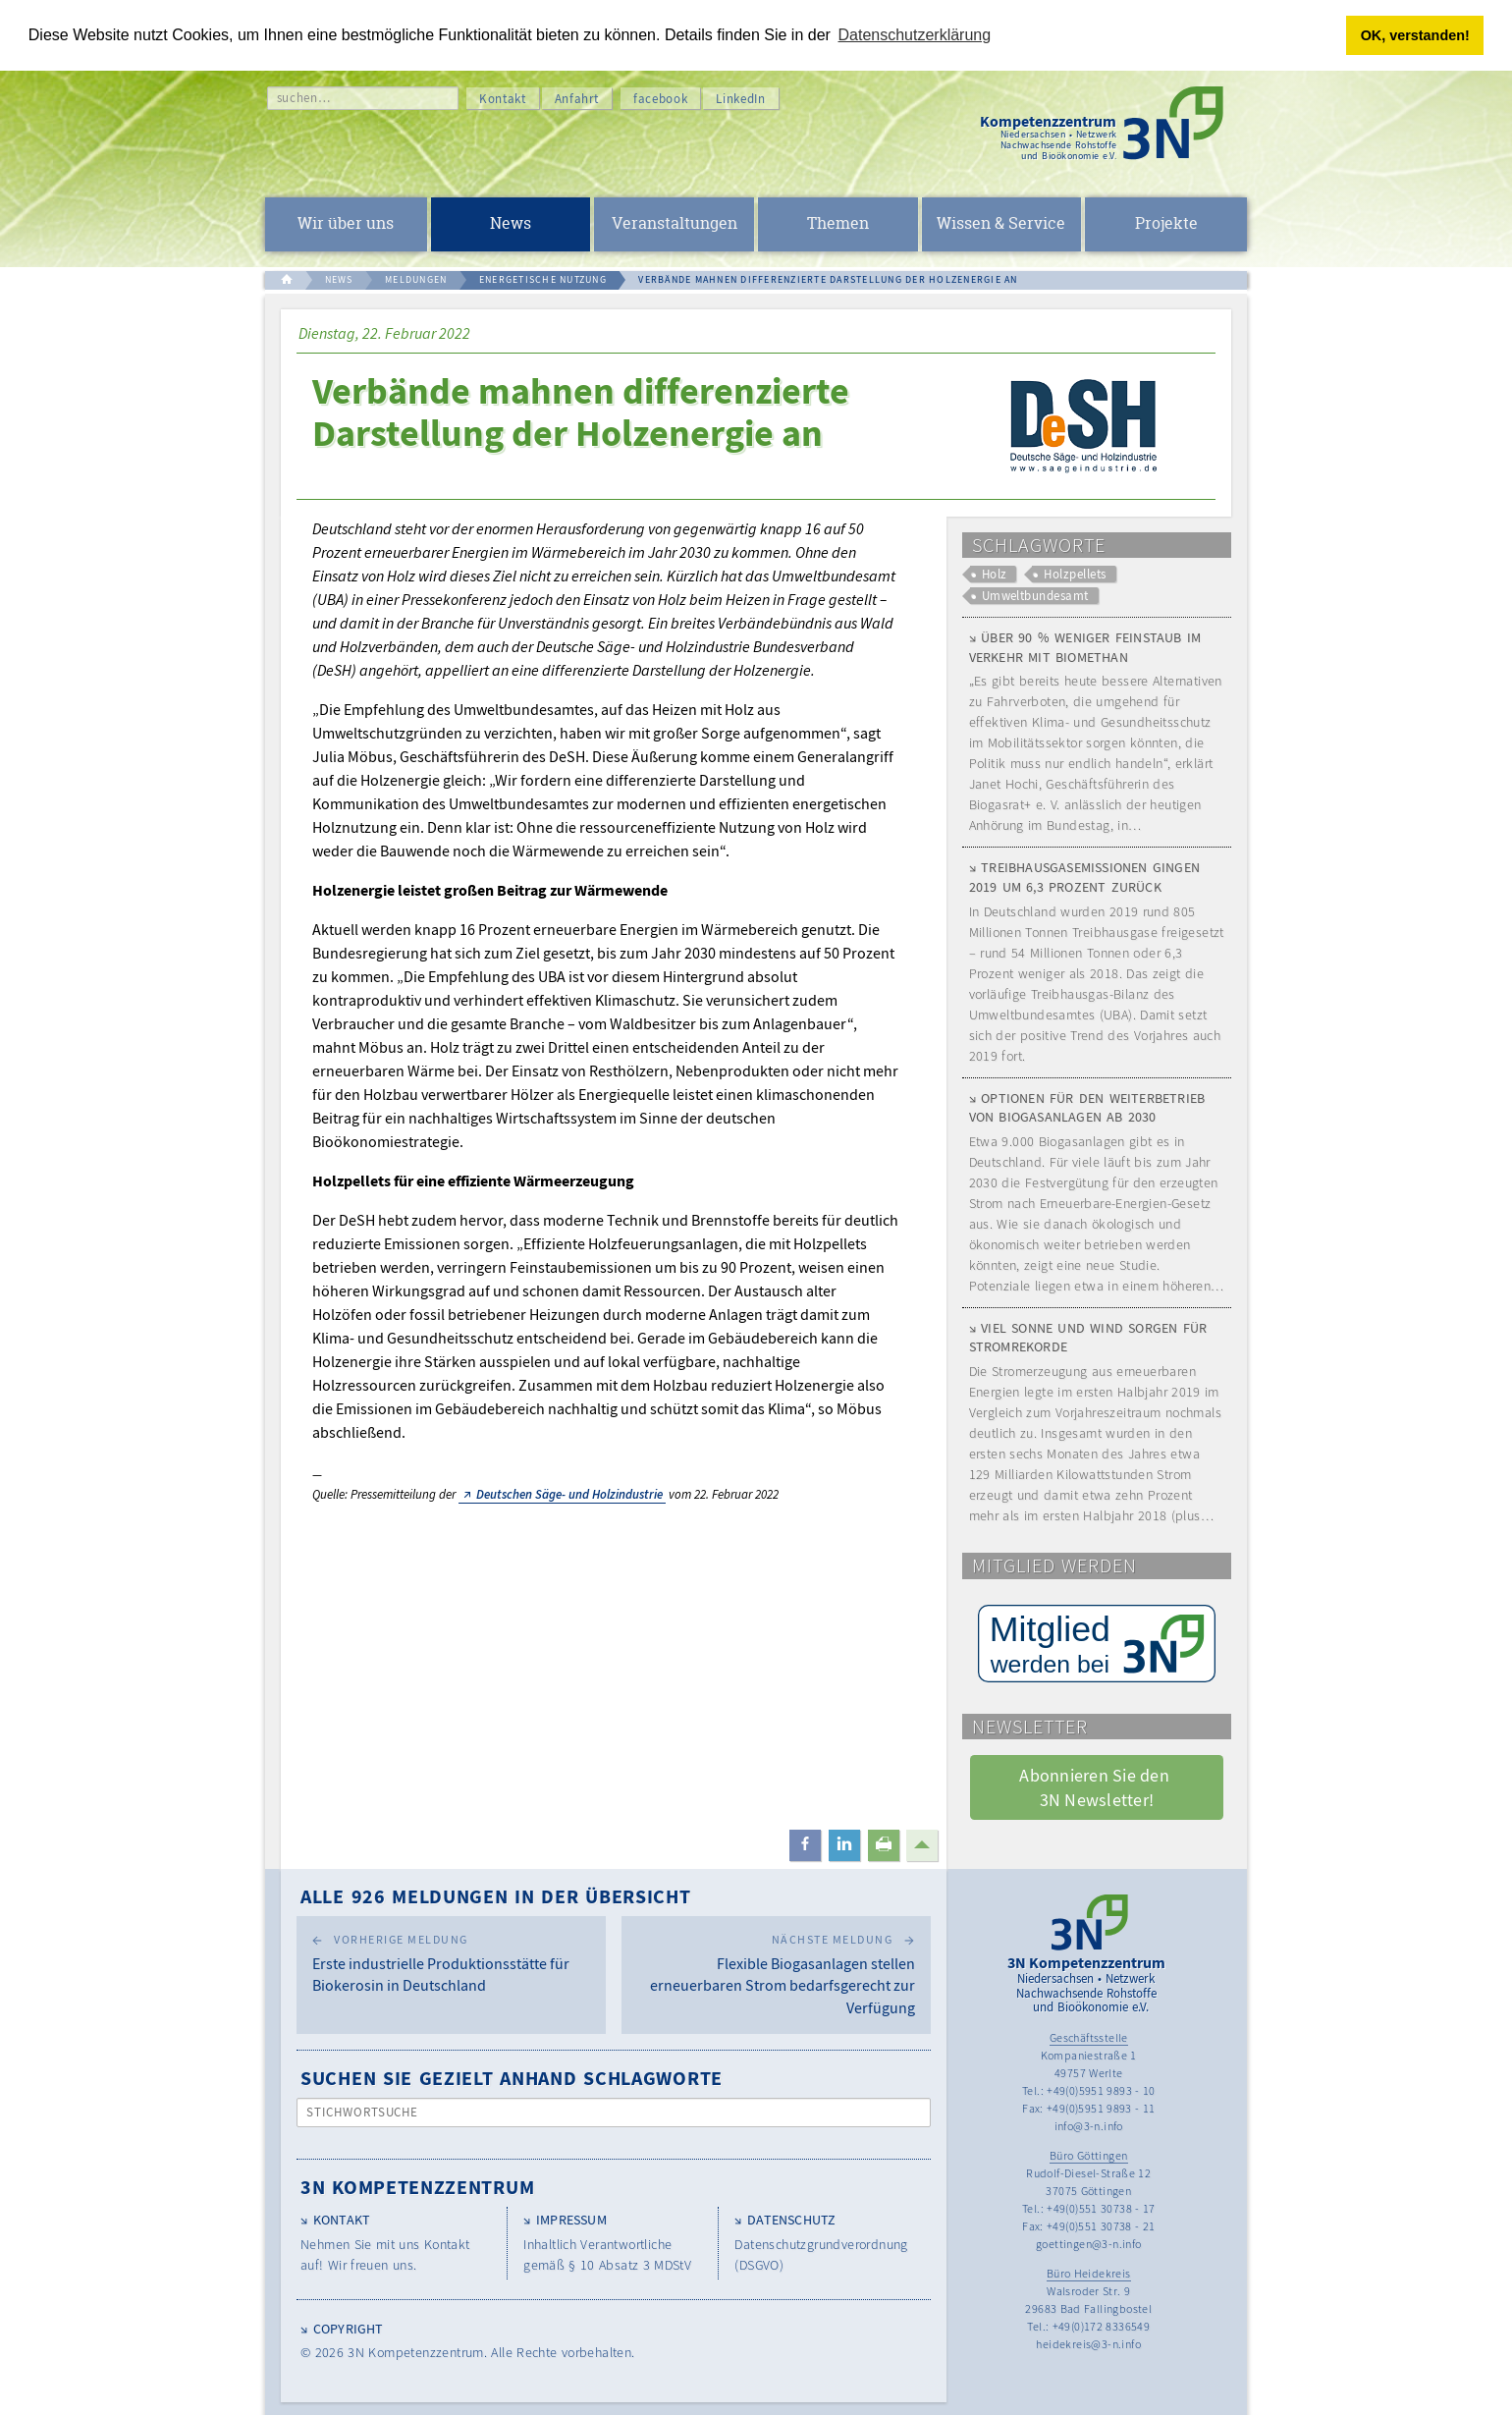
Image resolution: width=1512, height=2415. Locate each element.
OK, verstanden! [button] (1415, 35)
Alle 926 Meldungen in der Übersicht (495, 1896)
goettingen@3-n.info (1089, 2243)
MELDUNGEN (416, 279)
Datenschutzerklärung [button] (915, 35)
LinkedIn (740, 98)
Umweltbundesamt (1035, 595)
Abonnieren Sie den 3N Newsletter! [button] (1096, 1787)
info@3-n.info (1088, 2125)
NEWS (339, 279)
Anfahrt (577, 98)
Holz (994, 574)
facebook (660, 98)
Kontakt (502, 98)
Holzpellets (1075, 574)
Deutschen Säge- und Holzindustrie (569, 1494)
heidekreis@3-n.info (1088, 2343)
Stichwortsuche (362, 2112)
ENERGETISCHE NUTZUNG (543, 279)
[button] (805, 1845)
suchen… (304, 97)
